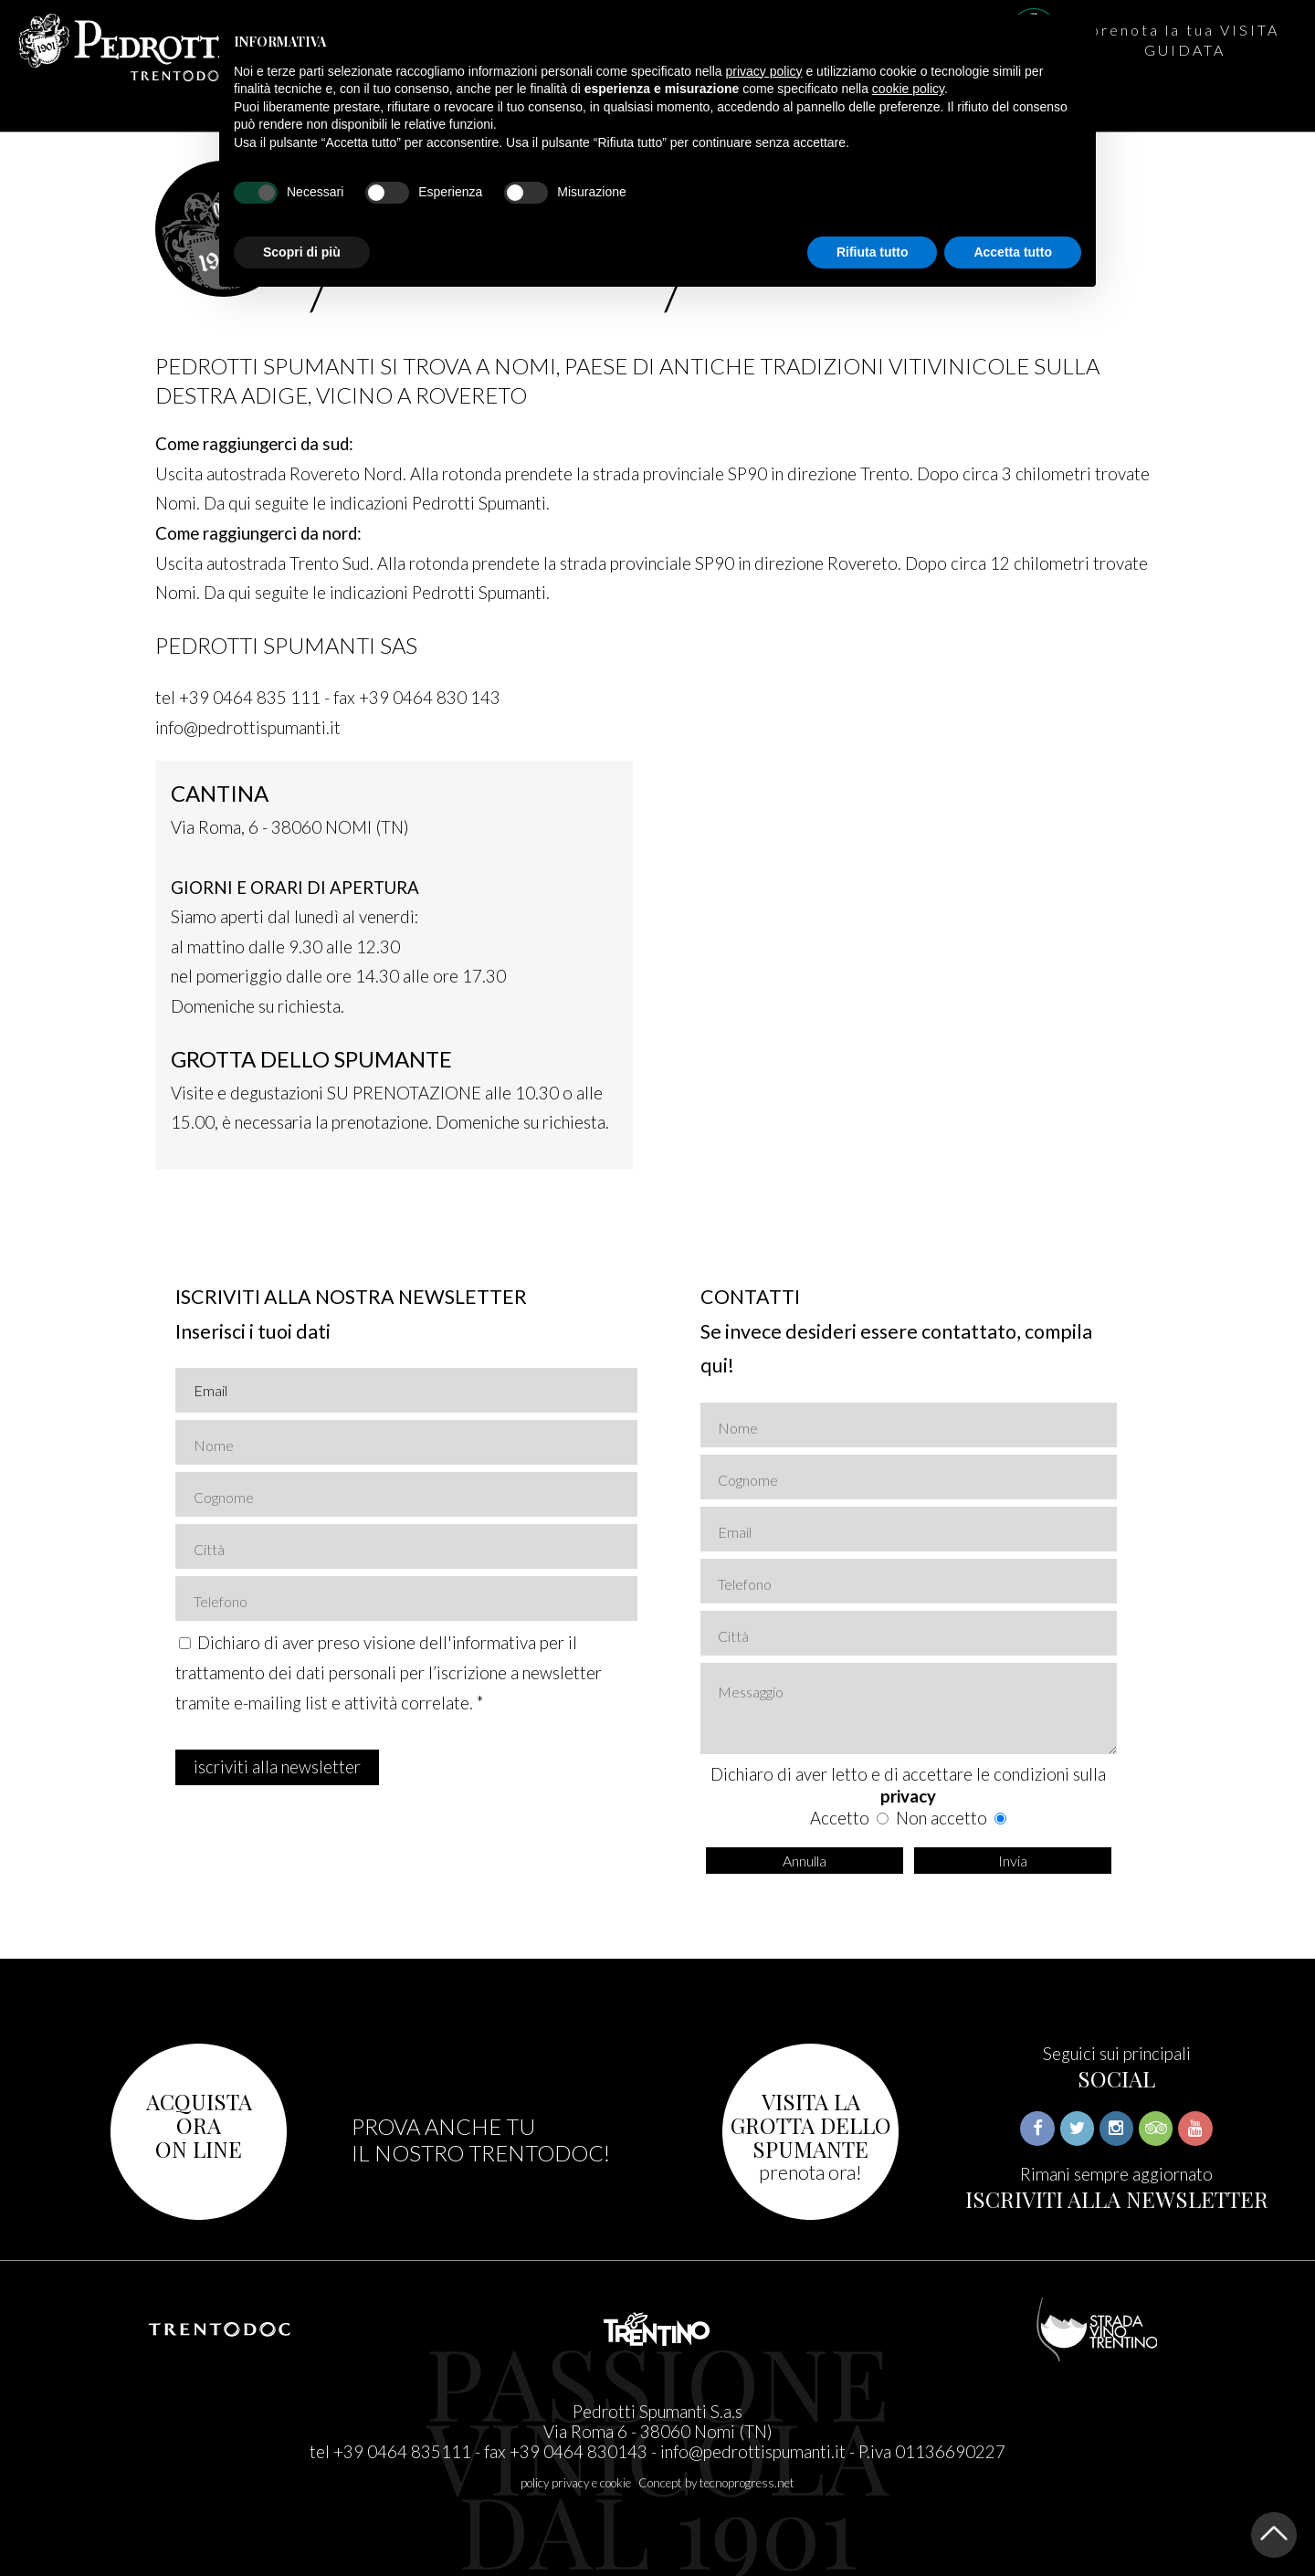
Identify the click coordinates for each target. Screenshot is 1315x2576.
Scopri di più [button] (302, 252)
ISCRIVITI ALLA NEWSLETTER (1116, 2198)
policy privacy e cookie (576, 2483)
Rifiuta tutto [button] (872, 252)
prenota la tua (1184, 39)
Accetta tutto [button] (1012, 252)
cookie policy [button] (908, 88)
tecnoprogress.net (747, 2483)
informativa (494, 1643)
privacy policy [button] (764, 71)
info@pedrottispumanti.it (753, 2452)
